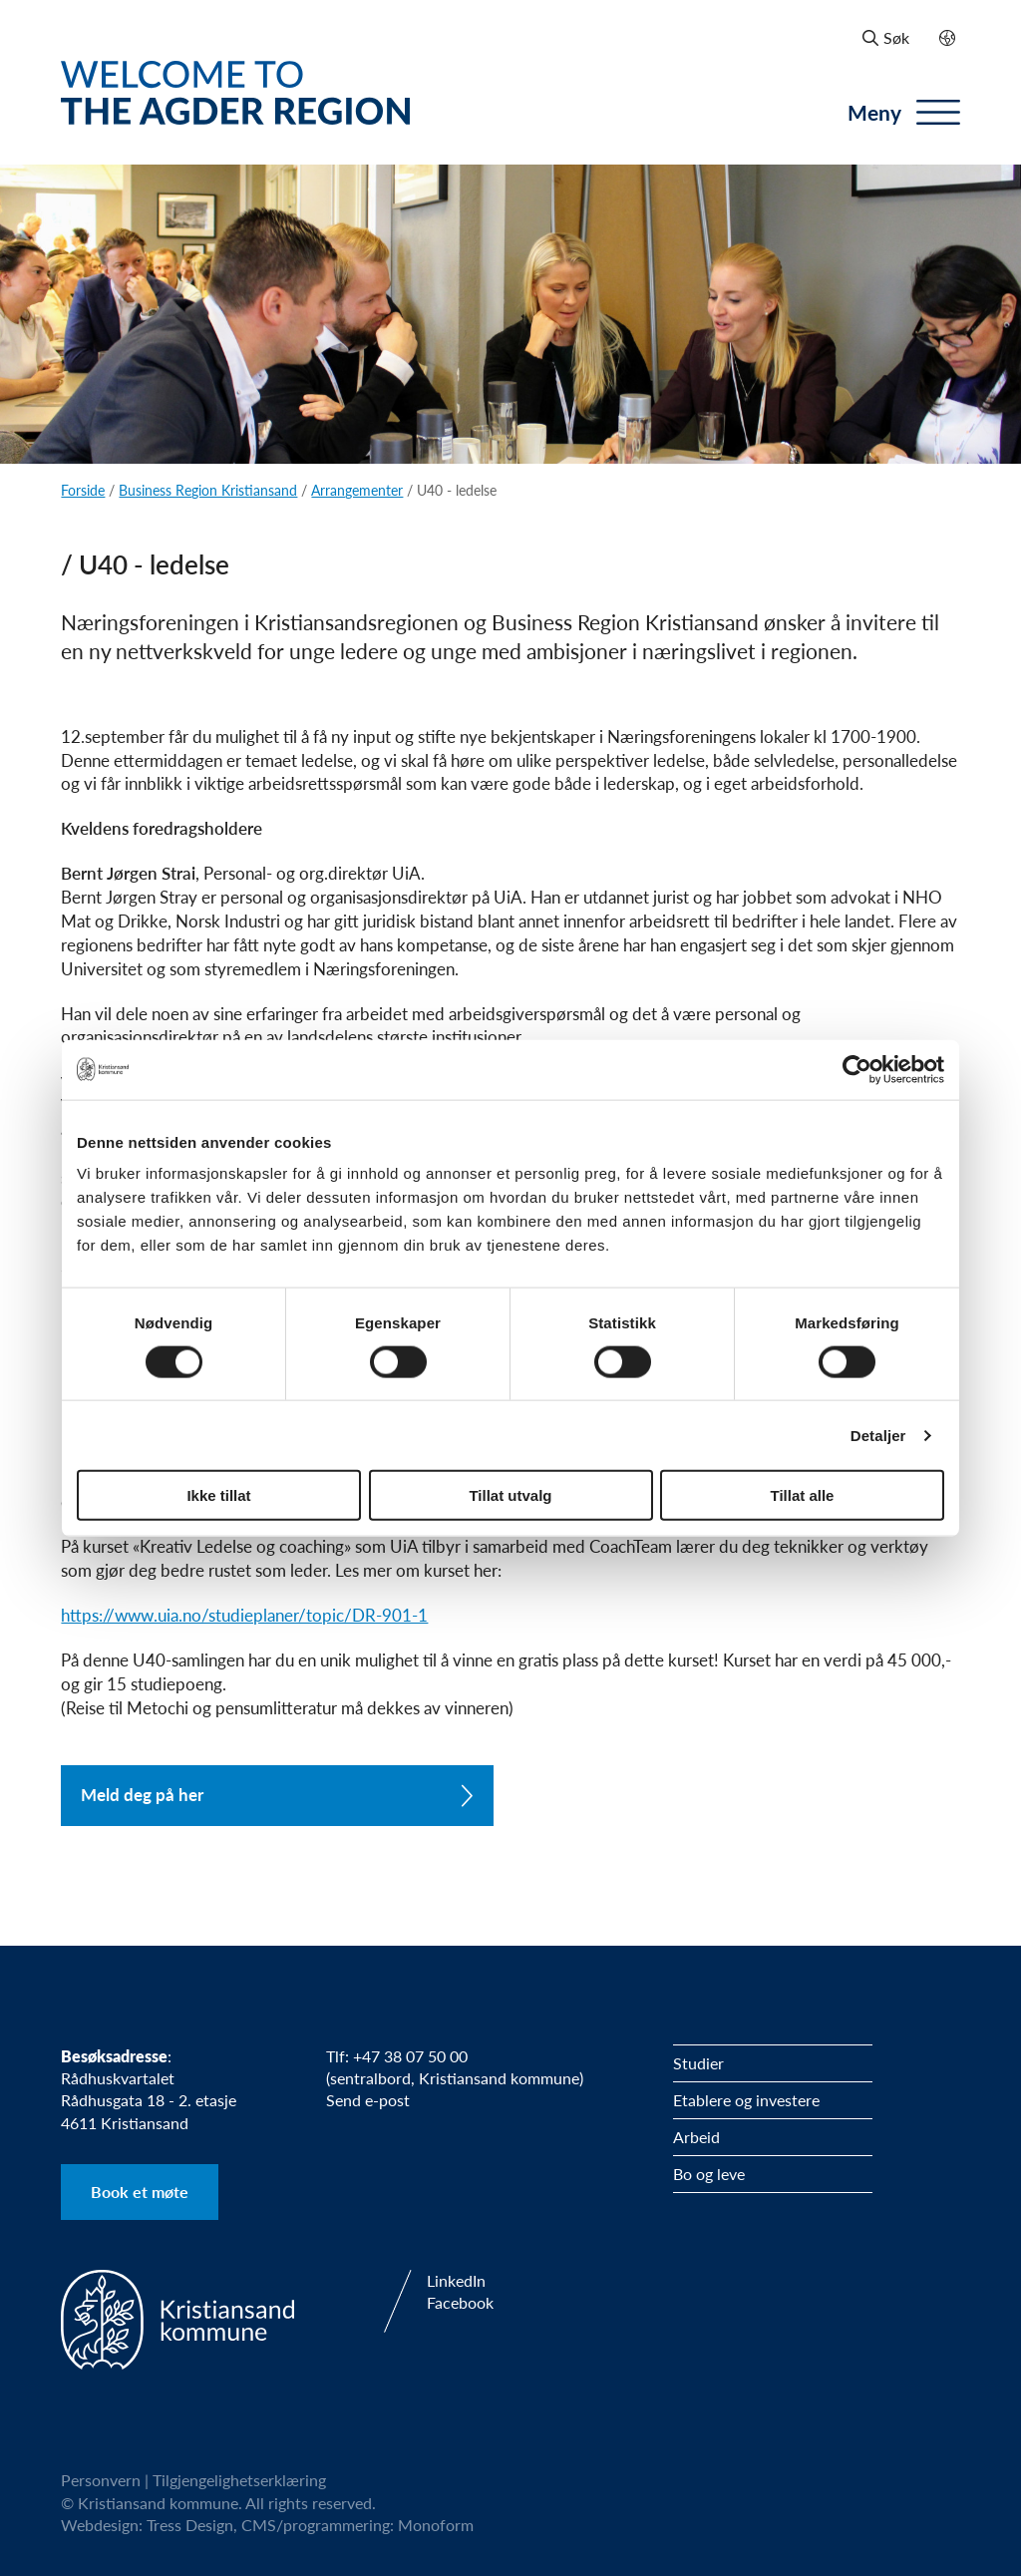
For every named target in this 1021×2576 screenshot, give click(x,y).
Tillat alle (803, 1495)
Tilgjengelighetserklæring (239, 2479)
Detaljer (878, 1434)
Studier (698, 2062)
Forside (83, 490)
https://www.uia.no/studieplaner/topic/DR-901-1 (244, 1615)
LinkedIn (456, 2281)
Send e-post (368, 2099)
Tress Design (190, 2524)
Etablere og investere (746, 2099)
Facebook (460, 2303)
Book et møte (139, 2191)
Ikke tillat (218, 1495)
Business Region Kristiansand (208, 490)
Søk (885, 37)
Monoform (436, 2524)
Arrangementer (357, 490)
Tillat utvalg (510, 1495)
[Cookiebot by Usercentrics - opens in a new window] (857, 1069)
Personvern (101, 2479)
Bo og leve (709, 2173)
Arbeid (696, 2136)
